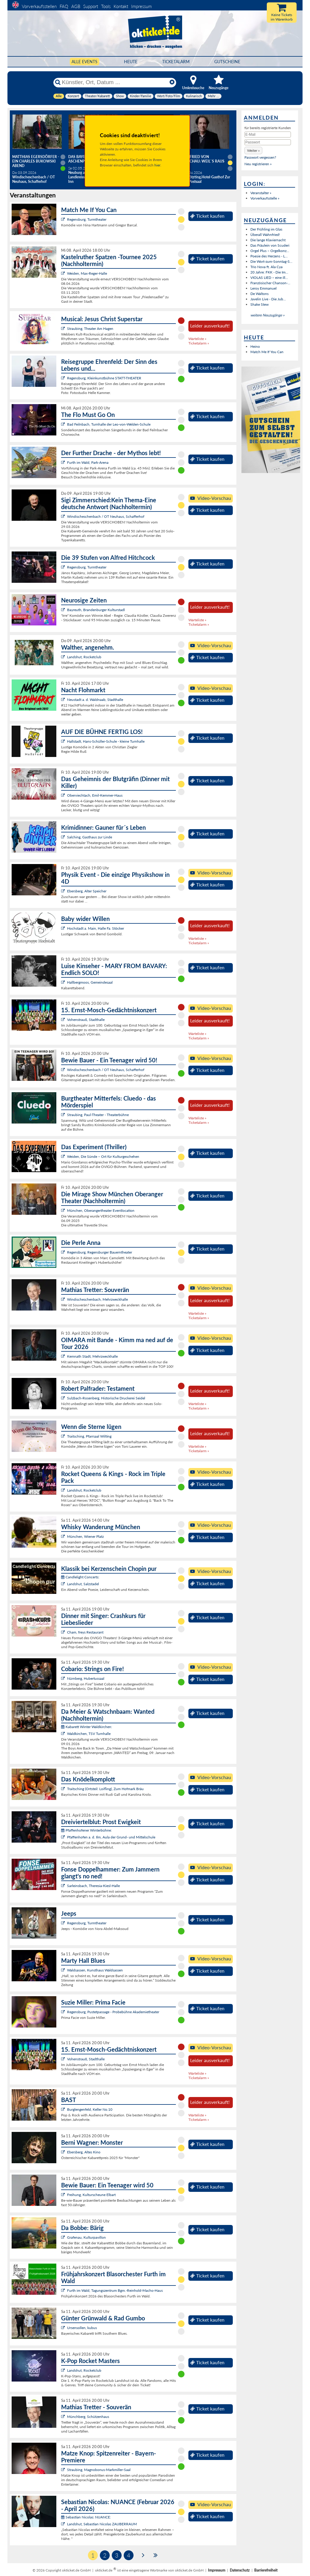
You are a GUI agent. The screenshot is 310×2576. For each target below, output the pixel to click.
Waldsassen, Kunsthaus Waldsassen (95, 1970)
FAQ (64, 6)
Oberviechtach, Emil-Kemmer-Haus (95, 795)
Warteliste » (197, 338)
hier (157, 165)
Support (90, 6)
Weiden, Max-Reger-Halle (87, 273)
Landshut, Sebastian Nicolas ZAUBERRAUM (102, 2524)
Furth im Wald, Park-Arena (87, 462)
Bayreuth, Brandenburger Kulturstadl (96, 610)
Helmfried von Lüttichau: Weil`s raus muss (202, 161)
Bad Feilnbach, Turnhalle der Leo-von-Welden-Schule (109, 424)
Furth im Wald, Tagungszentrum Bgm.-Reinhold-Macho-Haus (115, 2290)
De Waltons (259, 293)
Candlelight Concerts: (80, 1577)
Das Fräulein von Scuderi (269, 245)
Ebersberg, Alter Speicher (86, 891)
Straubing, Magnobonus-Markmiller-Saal (99, 2469)
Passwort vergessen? (260, 157)
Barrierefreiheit (266, 2570)
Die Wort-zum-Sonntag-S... (271, 261)
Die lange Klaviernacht (268, 240)
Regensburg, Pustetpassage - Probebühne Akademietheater (113, 2012)
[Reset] (172, 82)
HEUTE (130, 61)
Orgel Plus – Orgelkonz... (269, 250)
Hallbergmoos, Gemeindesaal (90, 982)
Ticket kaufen (207, 216)
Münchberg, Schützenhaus (88, 2416)
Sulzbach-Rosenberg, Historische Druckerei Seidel (106, 1398)
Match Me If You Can (266, 352)
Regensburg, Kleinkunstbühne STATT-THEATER (104, 378)
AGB (75, 6)
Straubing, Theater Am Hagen (90, 328)
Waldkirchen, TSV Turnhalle (89, 1733)
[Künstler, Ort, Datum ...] (114, 82)
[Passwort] (267, 142)
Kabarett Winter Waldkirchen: (86, 1726)
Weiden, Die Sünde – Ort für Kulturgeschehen (103, 1156)
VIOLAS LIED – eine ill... (269, 277)
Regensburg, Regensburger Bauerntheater (99, 1252)
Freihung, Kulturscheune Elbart (91, 2194)
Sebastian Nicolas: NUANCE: (86, 2517)
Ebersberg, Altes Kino (83, 2152)
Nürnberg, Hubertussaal (85, 1678)
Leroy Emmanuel (263, 288)
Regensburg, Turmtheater (86, 219)
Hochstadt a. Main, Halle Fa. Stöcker (95, 928)
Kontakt (121, 6)
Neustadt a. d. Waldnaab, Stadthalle (95, 699)
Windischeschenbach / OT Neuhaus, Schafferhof (105, 516)
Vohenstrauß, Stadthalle (86, 1019)
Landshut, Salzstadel (83, 1584)
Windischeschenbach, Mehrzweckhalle (97, 1299)
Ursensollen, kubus (82, 2327)
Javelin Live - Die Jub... (268, 299)
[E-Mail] (267, 134)
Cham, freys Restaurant (85, 1632)
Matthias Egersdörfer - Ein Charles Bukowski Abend (35, 161)
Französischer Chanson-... (270, 283)
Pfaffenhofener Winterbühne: (86, 1830)
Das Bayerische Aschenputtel (83, 158)
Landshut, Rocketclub (84, 657)
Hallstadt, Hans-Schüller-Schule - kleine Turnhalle (106, 741)
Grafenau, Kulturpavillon (86, 2237)
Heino (255, 346)
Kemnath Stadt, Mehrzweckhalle (92, 1356)
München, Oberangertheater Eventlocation (100, 1210)
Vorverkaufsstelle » (264, 198)
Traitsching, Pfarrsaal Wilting (89, 1436)
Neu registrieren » (258, 164)
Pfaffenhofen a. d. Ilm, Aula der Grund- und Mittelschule (111, 1837)
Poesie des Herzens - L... (269, 256)
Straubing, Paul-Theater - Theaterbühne (98, 1114)
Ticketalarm (176, 61)
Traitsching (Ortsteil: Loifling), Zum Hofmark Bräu (105, 1789)
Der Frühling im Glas (266, 229)
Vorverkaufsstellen (39, 6)
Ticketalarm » (198, 343)
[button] (253, 150)
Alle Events (84, 61)
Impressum (141, 6)
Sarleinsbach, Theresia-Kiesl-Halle (93, 1885)
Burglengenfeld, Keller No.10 (89, 2109)
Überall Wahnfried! (265, 234)
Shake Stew (259, 304)
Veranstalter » (260, 193)
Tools (106, 6)
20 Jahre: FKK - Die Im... (269, 272)
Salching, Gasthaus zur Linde (89, 837)
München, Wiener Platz (85, 1536)
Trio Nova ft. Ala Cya (266, 267)
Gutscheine (227, 61)
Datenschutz (240, 2570)
